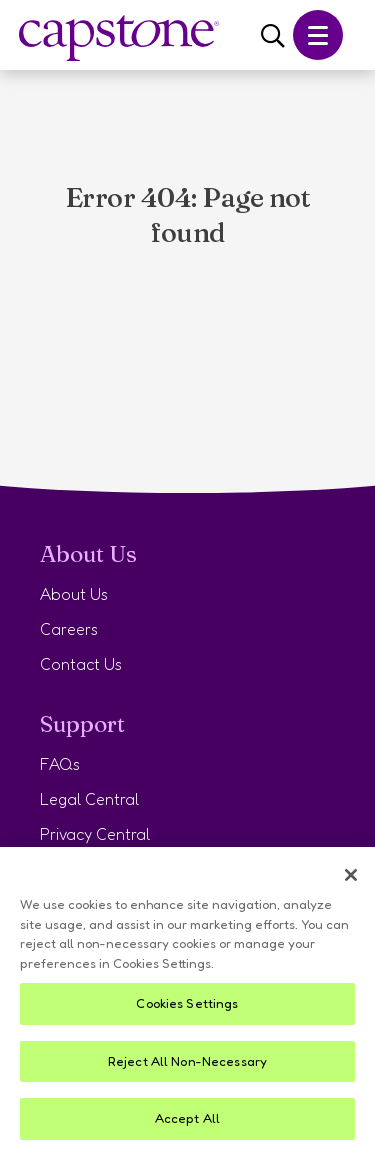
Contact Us (81, 664)
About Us (74, 594)
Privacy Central (95, 834)
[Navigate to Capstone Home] (119, 38)
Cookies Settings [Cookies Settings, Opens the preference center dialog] (187, 1003)
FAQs (60, 764)
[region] (187, 1001)
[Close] (351, 875)
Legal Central (89, 799)
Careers (69, 629)
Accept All (187, 1118)
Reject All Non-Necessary (187, 1061)
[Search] (273, 36)
